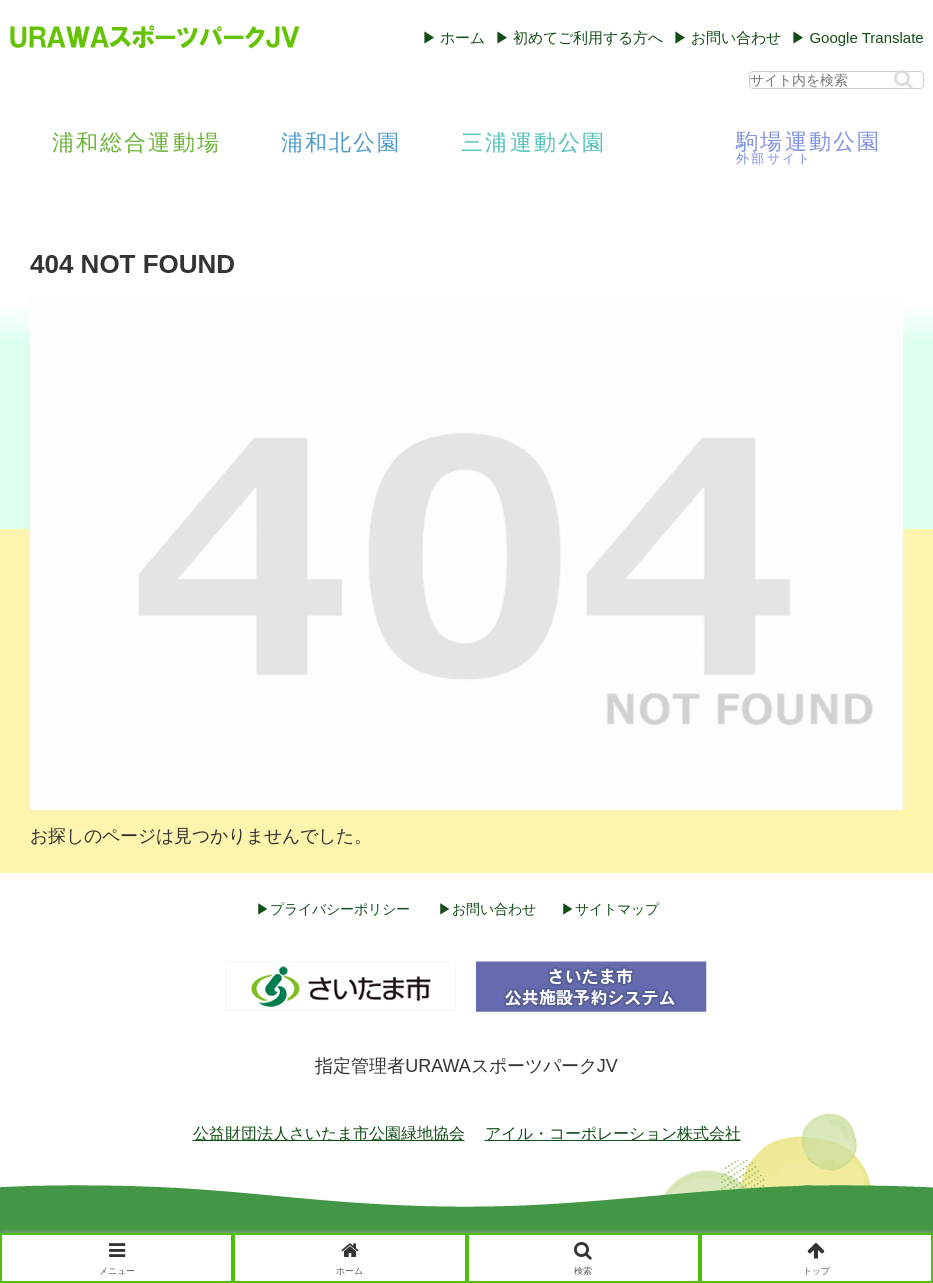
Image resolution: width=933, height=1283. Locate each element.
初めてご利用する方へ (588, 37)
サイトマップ (617, 909)
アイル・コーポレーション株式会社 (613, 1133)
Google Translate (866, 37)
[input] (836, 80)
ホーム (462, 37)
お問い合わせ (736, 37)
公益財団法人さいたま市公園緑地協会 (329, 1133)
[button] (903, 79)
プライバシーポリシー (340, 909)
